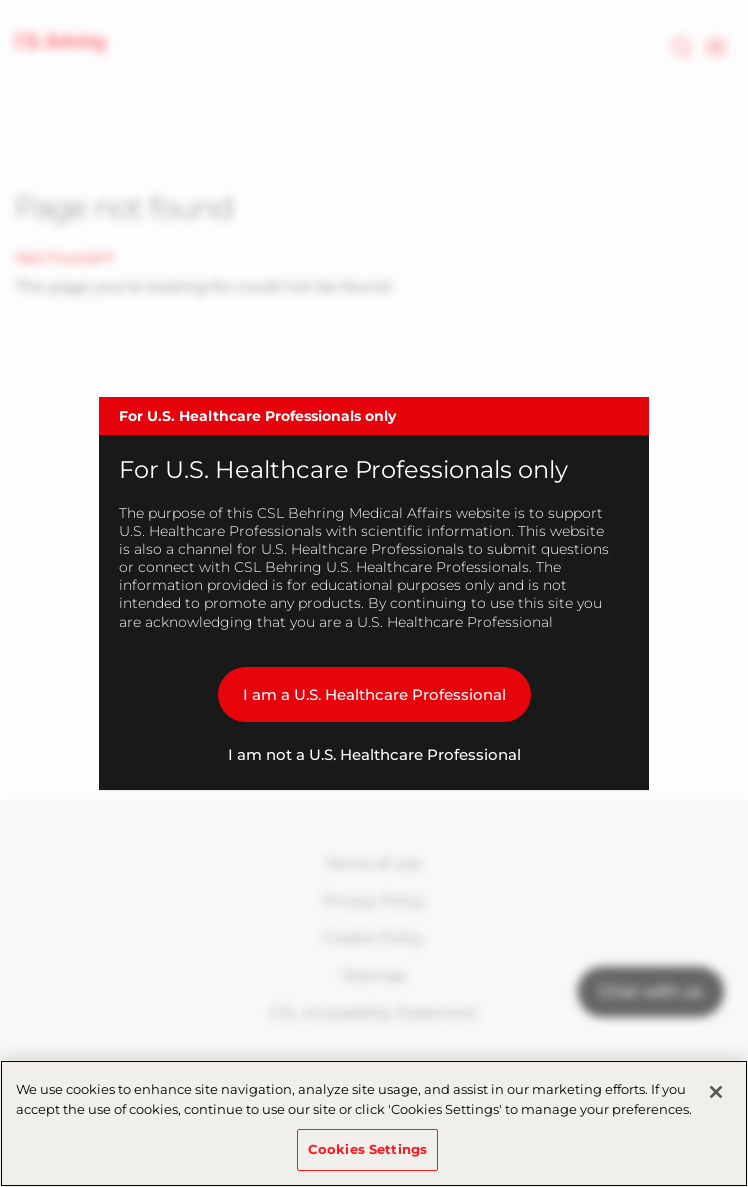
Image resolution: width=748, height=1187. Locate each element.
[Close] (716, 1092)
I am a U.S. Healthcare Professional (374, 694)
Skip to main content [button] (0, 0)
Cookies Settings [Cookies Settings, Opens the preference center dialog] (367, 1149)
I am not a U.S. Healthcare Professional (374, 754)
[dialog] (374, 594)
